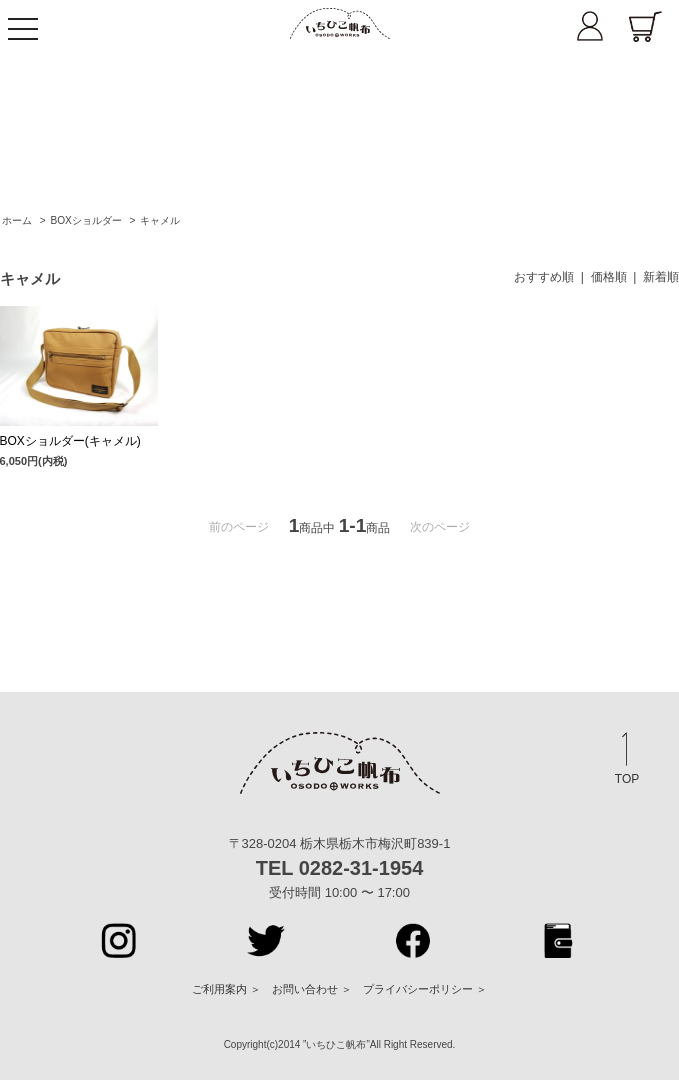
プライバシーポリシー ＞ (425, 989)
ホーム (17, 220)
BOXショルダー (85, 220)
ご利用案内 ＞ (226, 989)
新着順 (661, 277)
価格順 (609, 277)
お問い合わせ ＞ (312, 989)
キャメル (160, 220)
